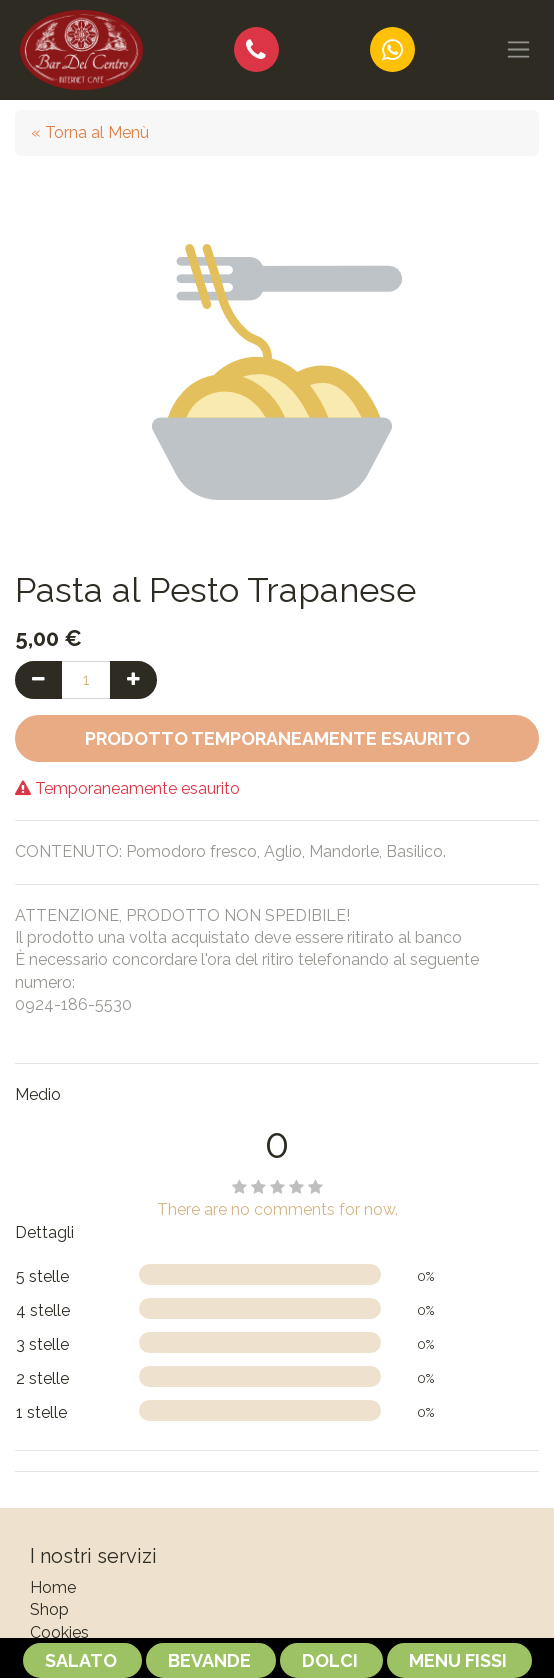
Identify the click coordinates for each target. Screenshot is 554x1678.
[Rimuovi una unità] (38, 680)
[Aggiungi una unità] (133, 680)
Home (53, 1587)
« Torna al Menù (90, 132)
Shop (49, 1609)
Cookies (59, 1632)
